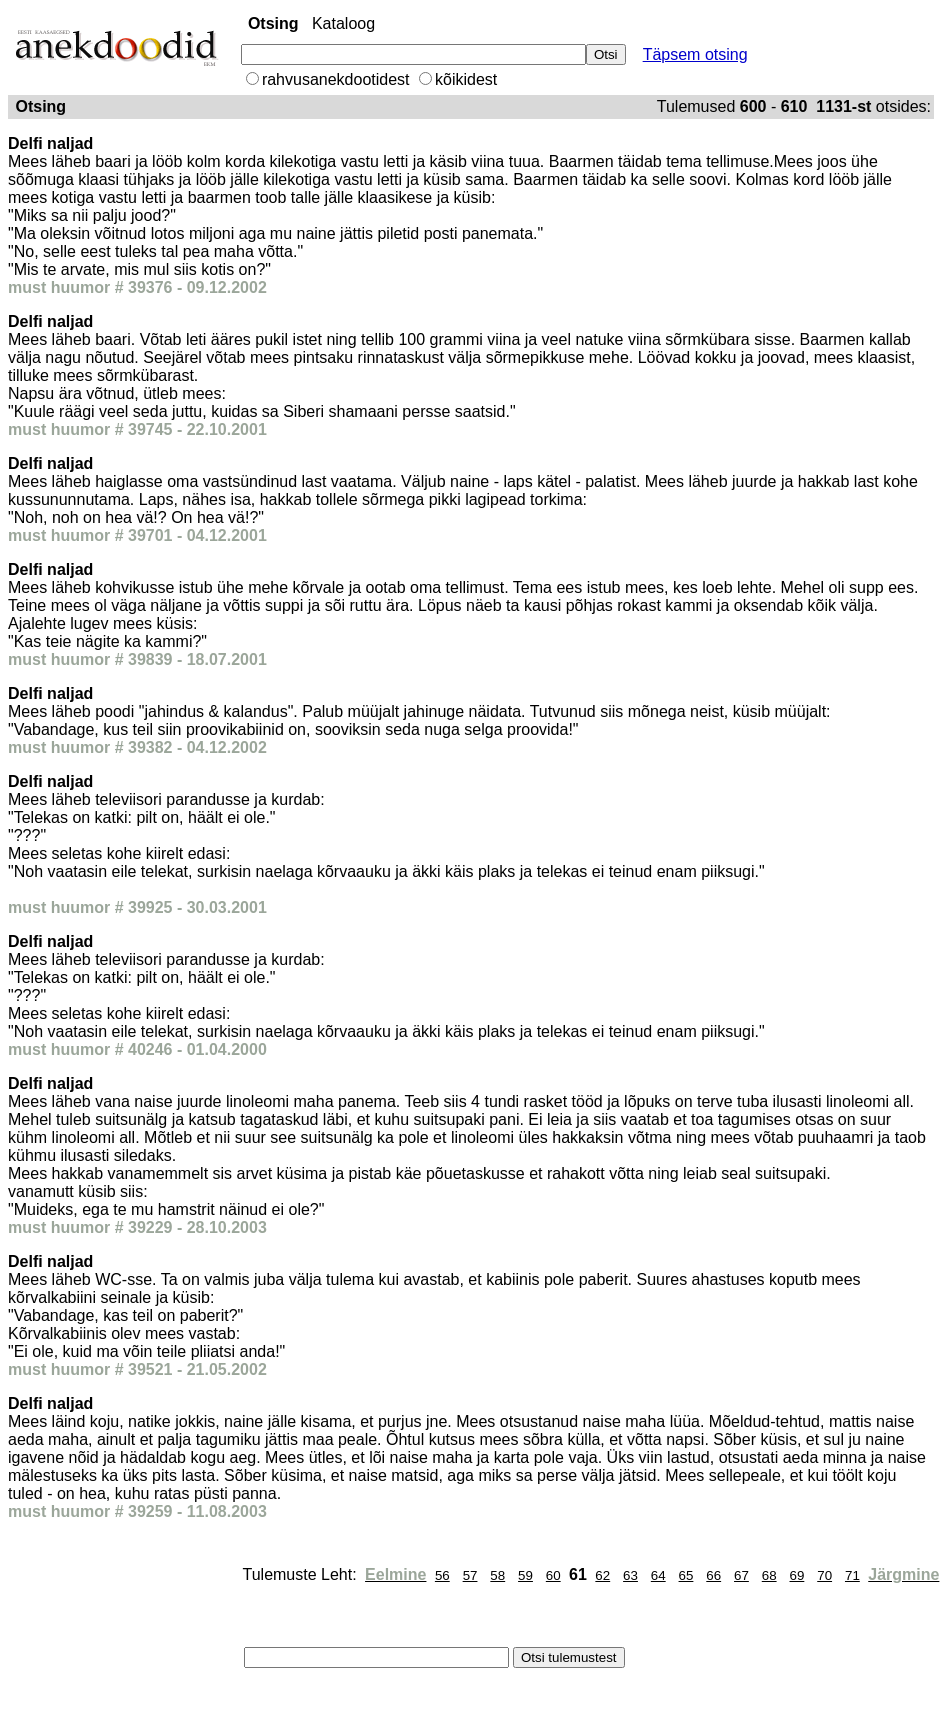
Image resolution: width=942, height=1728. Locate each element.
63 (630, 1575)
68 (769, 1575)
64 (658, 1575)
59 (525, 1575)
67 (741, 1575)
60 (553, 1575)
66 (713, 1575)
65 (686, 1575)
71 (852, 1575)
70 (824, 1575)
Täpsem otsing (695, 54)
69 (797, 1575)
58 (497, 1575)
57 (470, 1575)
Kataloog (343, 23)
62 (602, 1575)
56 (442, 1575)
